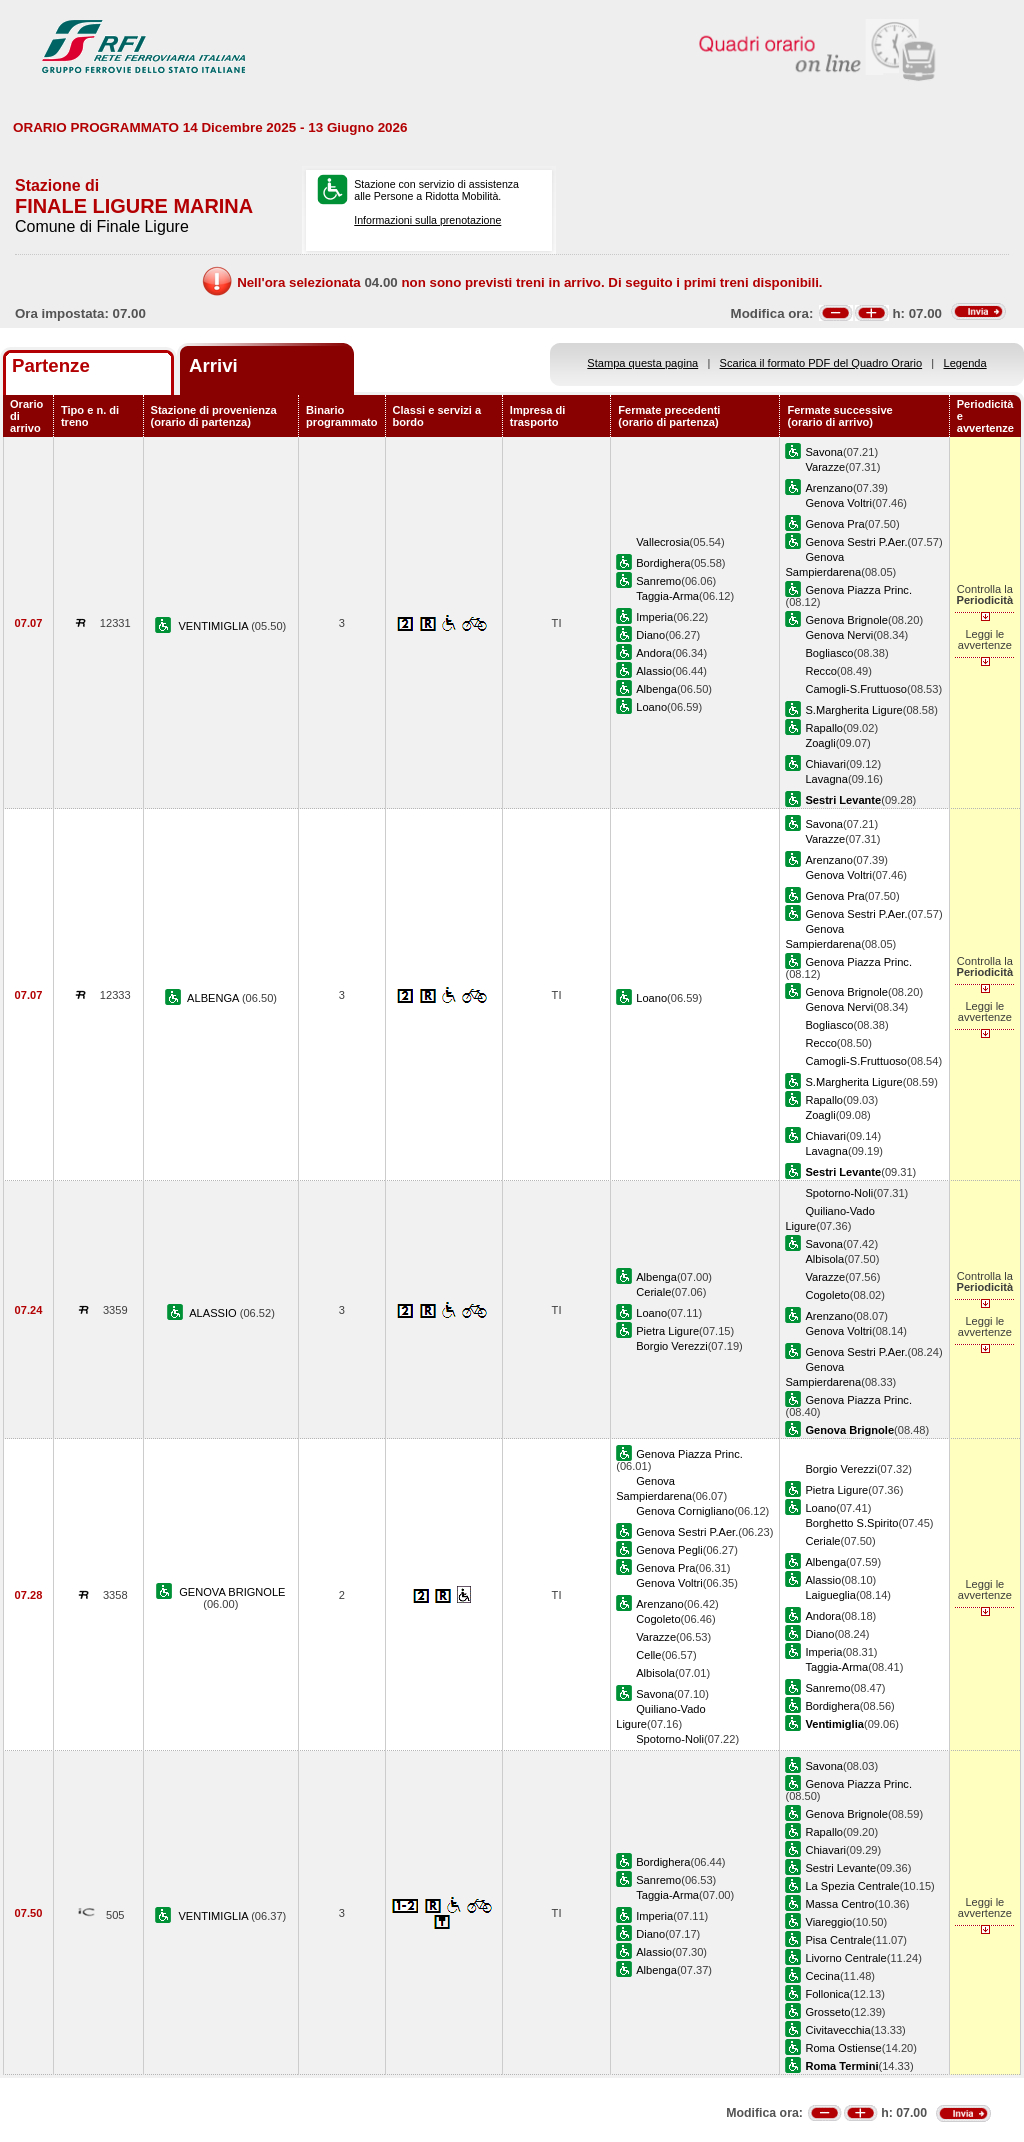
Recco (820, 671)
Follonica (827, 1994)
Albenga (656, 689)
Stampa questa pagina (642, 363)
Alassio (654, 671)
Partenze (51, 365)
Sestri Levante (840, 1868)
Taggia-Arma (667, 596)
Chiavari (825, 764)
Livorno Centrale (845, 1958)
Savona (824, 452)
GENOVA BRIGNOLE (232, 1592)
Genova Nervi (839, 635)
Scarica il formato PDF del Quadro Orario (821, 363)
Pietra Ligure (667, 1331)
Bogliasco (829, 653)
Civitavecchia (837, 2030)
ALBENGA (214, 998)
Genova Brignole (846, 620)
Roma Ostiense (843, 2048)
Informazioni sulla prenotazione (427, 220)
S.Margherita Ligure (853, 710)
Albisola (824, 1259)
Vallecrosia (662, 542)
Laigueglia (830, 1595)
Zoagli (820, 743)
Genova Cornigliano (685, 1511)
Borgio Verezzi (671, 1346)
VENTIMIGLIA (214, 626)
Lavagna (826, 779)
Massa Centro (839, 1904)
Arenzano (828, 488)
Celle (648, 1655)
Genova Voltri (838, 503)
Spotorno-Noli (839, 1193)
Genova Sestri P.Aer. (856, 542)
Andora (654, 653)
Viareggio (828, 1922)
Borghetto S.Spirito (851, 1523)
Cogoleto (827, 1295)
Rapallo (824, 728)
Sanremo (658, 581)
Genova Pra (834, 524)
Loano (651, 707)
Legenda (965, 363)
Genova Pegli (669, 1550)
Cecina (822, 1976)
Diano (650, 635)
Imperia (654, 617)
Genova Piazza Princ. (858, 590)
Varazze (825, 467)
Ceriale (653, 1292)
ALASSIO (214, 1313)
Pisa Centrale (838, 1940)
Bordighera (663, 563)
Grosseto (827, 2012)
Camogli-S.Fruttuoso (856, 689)
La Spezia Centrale (852, 1886)
